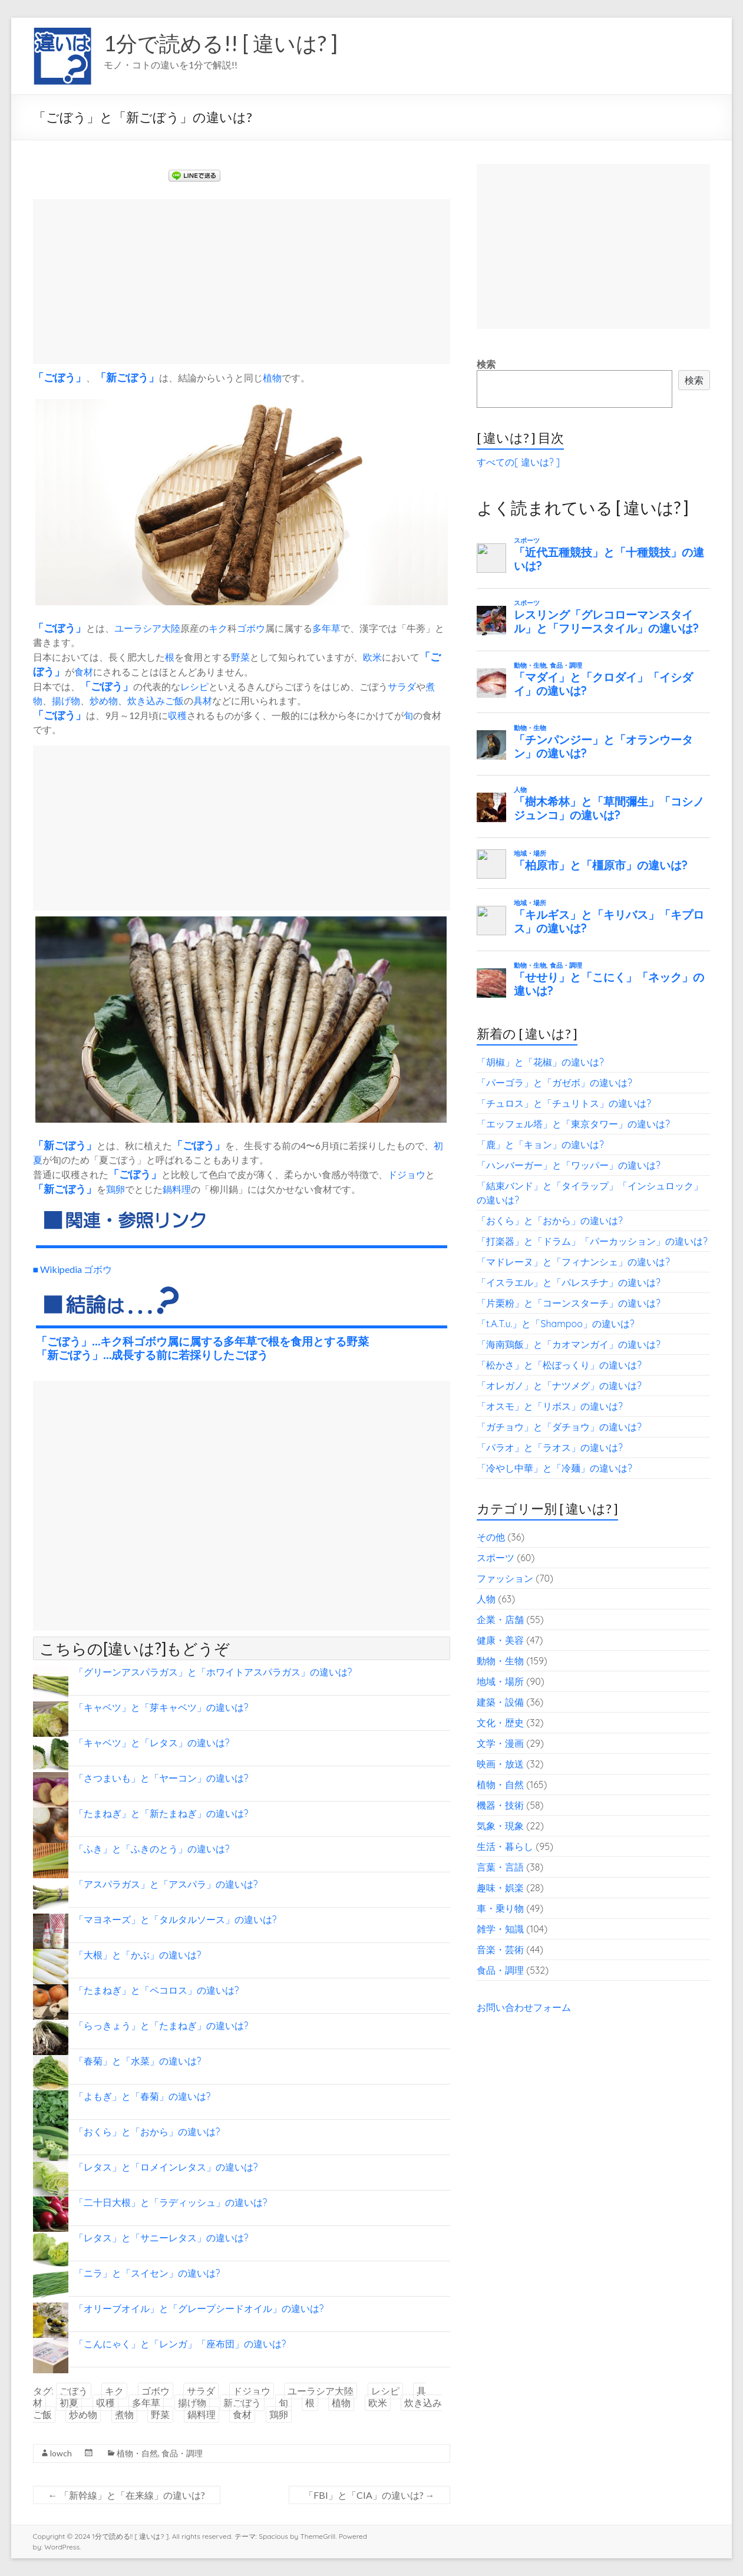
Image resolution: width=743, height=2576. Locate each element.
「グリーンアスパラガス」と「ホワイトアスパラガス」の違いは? (213, 1672)
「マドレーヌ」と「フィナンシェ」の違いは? (573, 1262)
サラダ (402, 686)
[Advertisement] (241, 281)
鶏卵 (115, 1189)
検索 (486, 364)
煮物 (124, 2414)
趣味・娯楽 (500, 1888)
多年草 (326, 628)
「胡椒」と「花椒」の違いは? (540, 1062)
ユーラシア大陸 (147, 628)
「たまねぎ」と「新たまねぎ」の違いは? (161, 1813)
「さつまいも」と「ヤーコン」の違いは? (161, 1778)
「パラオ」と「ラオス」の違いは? (550, 1447)
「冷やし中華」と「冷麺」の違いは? (554, 1468)
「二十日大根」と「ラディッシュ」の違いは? (171, 2202)
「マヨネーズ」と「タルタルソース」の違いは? (175, 1919)
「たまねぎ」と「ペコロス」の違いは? (156, 1990)
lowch (61, 2453)
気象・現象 (500, 1826)
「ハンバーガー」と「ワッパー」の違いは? (569, 1165)
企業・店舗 (500, 1619)
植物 (272, 377)
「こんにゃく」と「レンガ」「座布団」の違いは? (180, 2344)
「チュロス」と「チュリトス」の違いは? (564, 1103)
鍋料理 (177, 1189)
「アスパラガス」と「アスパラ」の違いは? (166, 1884)
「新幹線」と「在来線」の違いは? (126, 2495)
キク (218, 628)
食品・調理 (182, 2453)
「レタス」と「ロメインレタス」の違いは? (166, 2167)
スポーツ (495, 1558)
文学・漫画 (500, 1743)
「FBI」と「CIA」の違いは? (369, 2495)
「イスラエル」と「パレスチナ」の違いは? (569, 1282)
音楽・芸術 (500, 1949)
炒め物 (104, 700)
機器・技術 (500, 1805)
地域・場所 (500, 1681)
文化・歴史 (500, 1723)
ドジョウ (406, 1174)
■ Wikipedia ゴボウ (73, 1269)
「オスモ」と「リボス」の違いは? (550, 1406)
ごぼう (59, 377)
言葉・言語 (500, 1867)
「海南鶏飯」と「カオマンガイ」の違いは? (569, 1344)
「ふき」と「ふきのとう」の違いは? (152, 1849)
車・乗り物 (500, 1908)
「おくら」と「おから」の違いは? (147, 2132)
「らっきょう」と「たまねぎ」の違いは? (161, 2025)
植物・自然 (137, 2453)
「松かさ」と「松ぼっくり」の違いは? (559, 1365)
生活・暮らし (505, 1846)
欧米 (372, 656)
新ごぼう (127, 377)
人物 (486, 1599)
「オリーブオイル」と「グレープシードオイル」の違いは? (199, 2308)
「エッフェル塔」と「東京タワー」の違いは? (573, 1124)
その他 (491, 1537)
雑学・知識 (500, 1929)
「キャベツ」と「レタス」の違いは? (152, 1743)
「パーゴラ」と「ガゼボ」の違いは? (554, 1083)
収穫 (177, 715)
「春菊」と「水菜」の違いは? (138, 2061)
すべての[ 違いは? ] (518, 462)
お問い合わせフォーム (524, 2007)
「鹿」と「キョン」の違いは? (540, 1144)
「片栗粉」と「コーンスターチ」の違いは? (569, 1303)
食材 (83, 671)
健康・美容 (500, 1640)
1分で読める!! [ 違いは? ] (221, 43)
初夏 (69, 2403)
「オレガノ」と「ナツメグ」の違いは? (559, 1385)
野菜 (240, 656)
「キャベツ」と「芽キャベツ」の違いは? (161, 1707)
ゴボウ (251, 628)
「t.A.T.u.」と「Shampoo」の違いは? (556, 1324)
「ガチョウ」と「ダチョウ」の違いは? (559, 1427)
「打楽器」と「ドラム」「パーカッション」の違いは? (592, 1241)
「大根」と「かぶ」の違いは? (138, 1955)
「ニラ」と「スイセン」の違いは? (147, 2273)
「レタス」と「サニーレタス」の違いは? (161, 2238)
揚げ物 (66, 700)
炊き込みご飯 (155, 700)
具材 (202, 700)
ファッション (505, 1578)
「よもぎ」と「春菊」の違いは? (142, 2096)
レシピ (194, 686)
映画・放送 (500, 1764)
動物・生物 (500, 1661)
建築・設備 (500, 1702)
